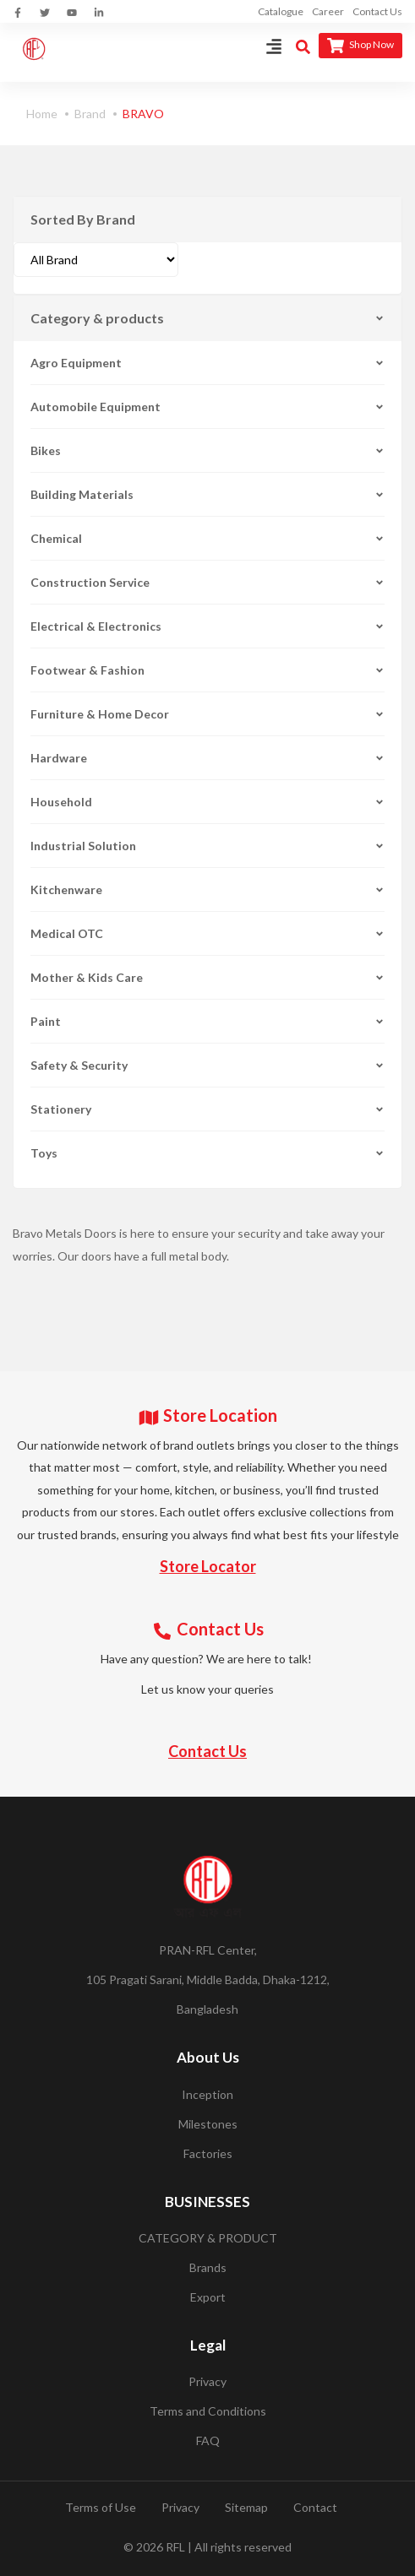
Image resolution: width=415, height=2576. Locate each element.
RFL (175, 2547)
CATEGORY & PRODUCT (208, 2238)
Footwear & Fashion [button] (207, 670)
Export (208, 2297)
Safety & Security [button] (207, 1065)
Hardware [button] (207, 758)
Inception (207, 2094)
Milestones (208, 2124)
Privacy (207, 2381)
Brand (90, 113)
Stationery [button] (207, 1109)
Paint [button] (207, 1021)
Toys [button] (207, 1153)
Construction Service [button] (207, 582)
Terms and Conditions (208, 2411)
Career (328, 11)
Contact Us (377, 11)
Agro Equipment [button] (207, 362)
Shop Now (360, 45)
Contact (315, 2507)
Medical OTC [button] (207, 933)
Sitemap (246, 2507)
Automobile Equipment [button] (207, 406)
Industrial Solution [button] (207, 845)
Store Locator (208, 1566)
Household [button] (207, 801)
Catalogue (280, 11)
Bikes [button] (207, 450)
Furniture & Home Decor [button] (207, 714)
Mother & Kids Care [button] (207, 977)
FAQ (208, 2440)
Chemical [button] (207, 538)
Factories (207, 2153)
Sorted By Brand (82, 219)
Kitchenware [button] (207, 889)
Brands (208, 2267)
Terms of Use (100, 2507)
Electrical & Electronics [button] (207, 626)
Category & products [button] (207, 318)
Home (41, 113)
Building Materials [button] (207, 494)
